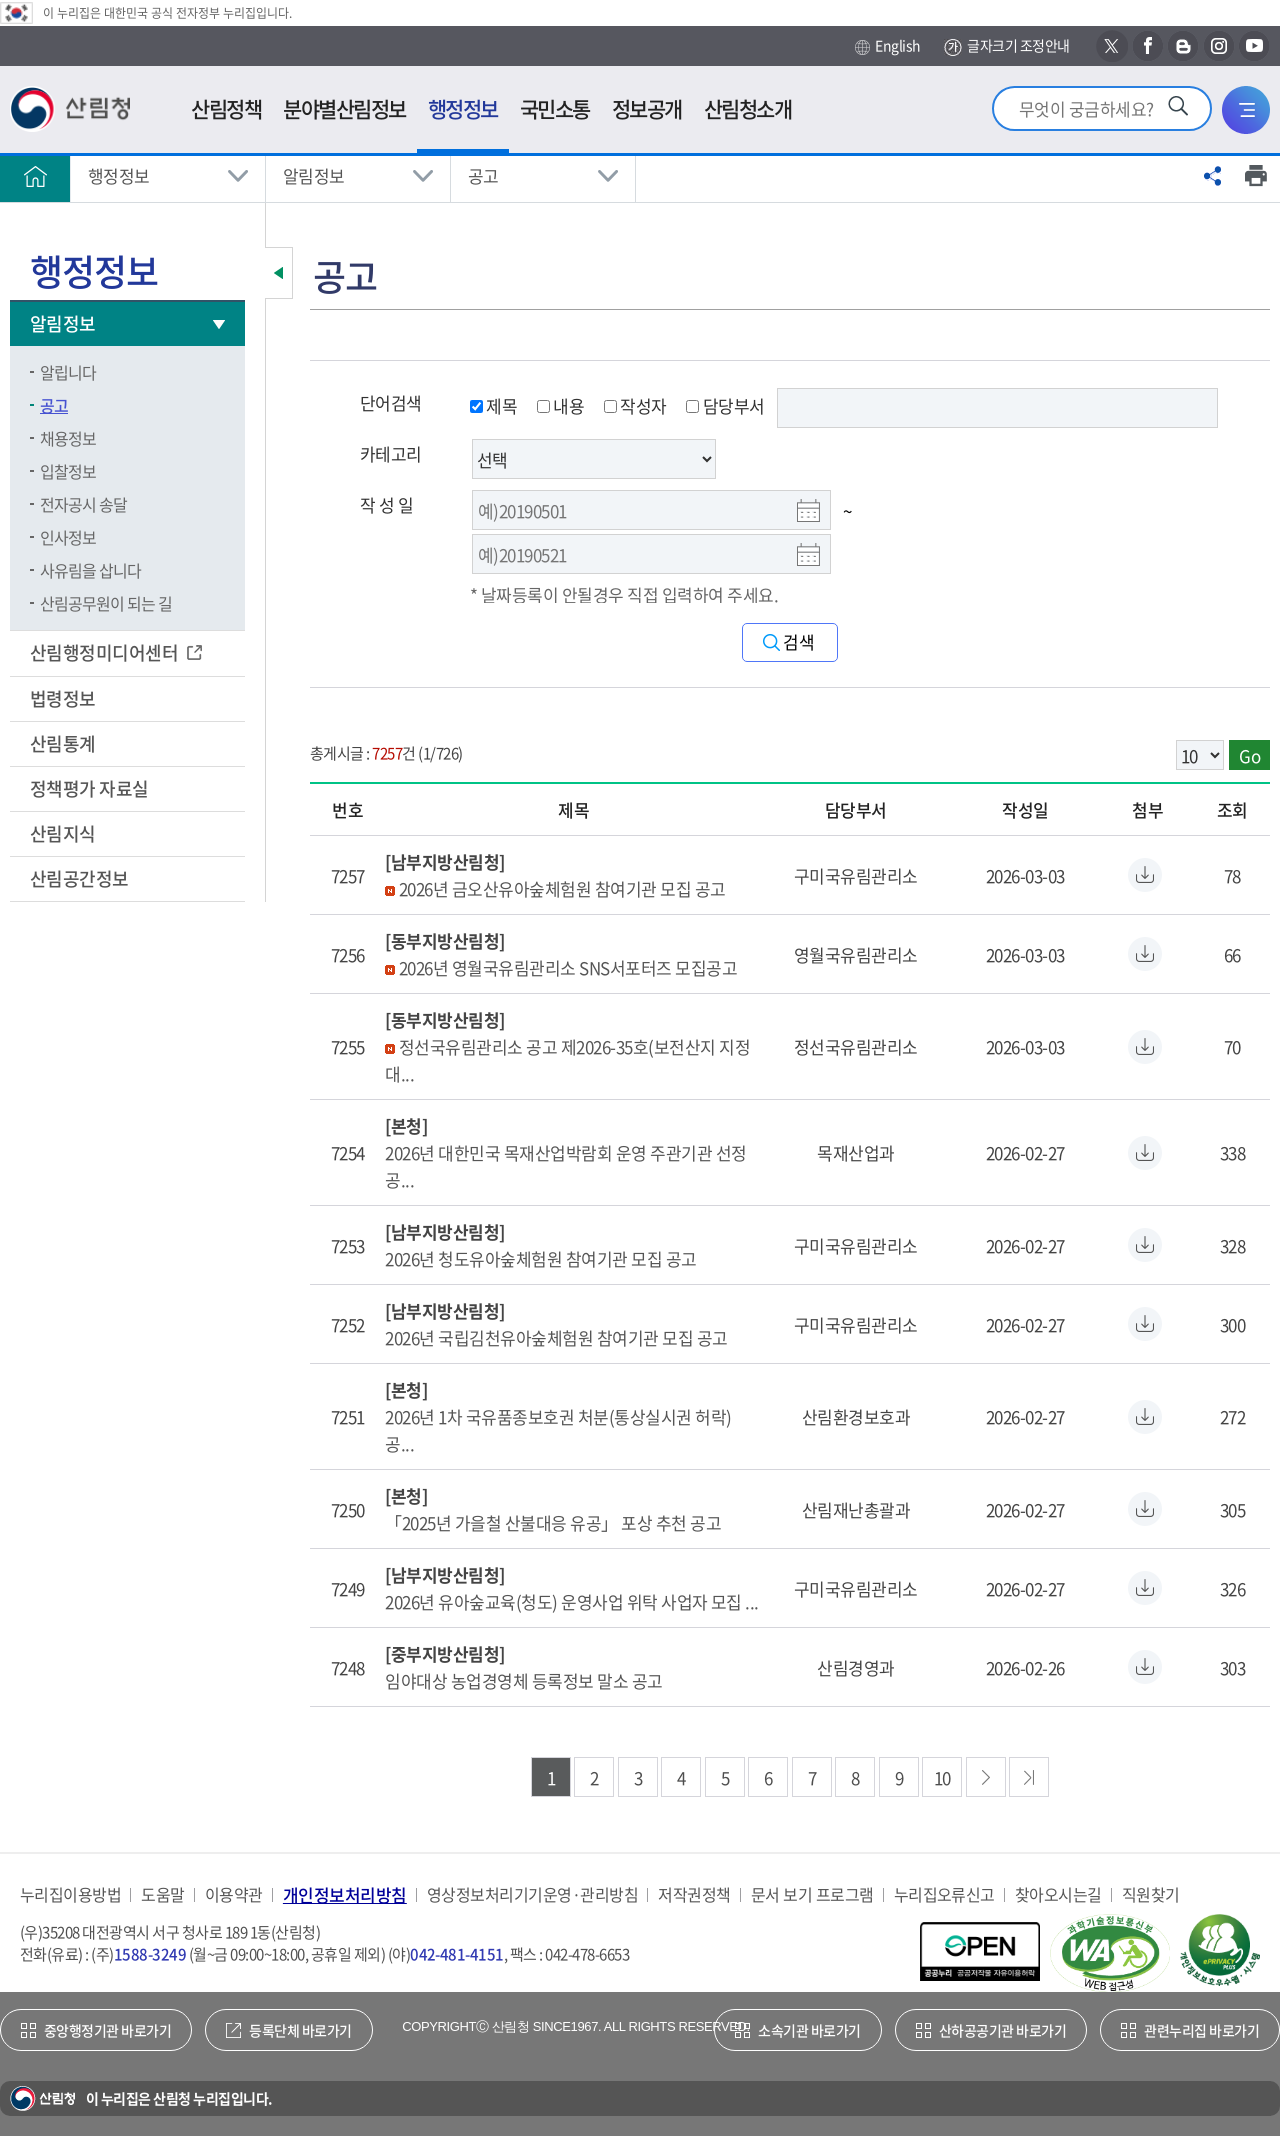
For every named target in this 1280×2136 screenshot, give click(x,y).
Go (1249, 755)
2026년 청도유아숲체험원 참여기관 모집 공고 (540, 1258)
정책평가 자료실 (89, 788)
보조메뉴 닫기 (279, 273)
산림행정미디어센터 (106, 652)
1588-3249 (150, 1954)
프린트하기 (1256, 176)
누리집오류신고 (944, 1894)
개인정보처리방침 (345, 1894)
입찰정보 (68, 471)
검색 (799, 642)
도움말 (162, 1894)
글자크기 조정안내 (1006, 46)
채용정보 (68, 438)
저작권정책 (694, 1894)
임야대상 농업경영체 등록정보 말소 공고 (523, 1680)
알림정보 (314, 175)
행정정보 (119, 175)
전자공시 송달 (83, 504)
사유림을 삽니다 (90, 570)
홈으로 (35, 176)
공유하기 (1213, 176)
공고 (483, 175)
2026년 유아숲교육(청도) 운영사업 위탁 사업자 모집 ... (572, 1601)
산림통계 (64, 743)
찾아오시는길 (1058, 1894)
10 (942, 1777)
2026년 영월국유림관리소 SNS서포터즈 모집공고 (568, 967)
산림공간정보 (81, 878)
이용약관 (234, 1894)
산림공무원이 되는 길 (106, 603)
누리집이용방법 (70, 1894)
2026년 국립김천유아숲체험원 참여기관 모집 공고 (556, 1337)
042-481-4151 (457, 1954)
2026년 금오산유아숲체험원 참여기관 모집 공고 (562, 888)
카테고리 (391, 453)
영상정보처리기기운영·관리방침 (532, 1894)
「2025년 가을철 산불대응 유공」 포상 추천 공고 (553, 1522)
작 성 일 (386, 504)
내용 (560, 405)
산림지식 (64, 833)
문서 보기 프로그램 (812, 1894)
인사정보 (68, 537)
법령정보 (64, 698)
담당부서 (725, 405)
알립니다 (68, 372)
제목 (493, 405)
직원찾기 (1151, 1894)
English (887, 46)
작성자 (635, 405)
